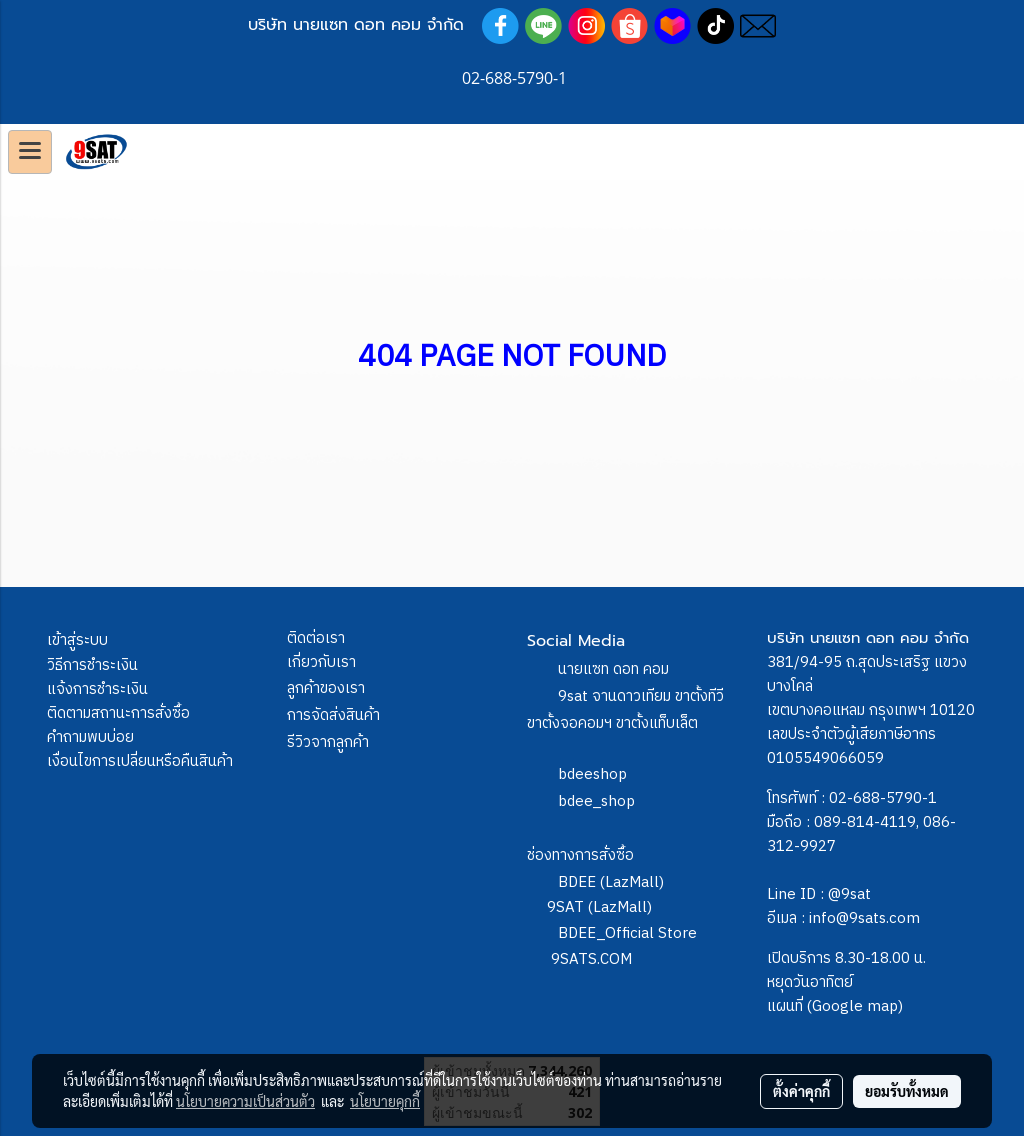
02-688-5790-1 (883, 798)
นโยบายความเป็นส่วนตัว (245, 1101)
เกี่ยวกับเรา (321, 662)
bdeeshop (592, 774)
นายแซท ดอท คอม (613, 669)
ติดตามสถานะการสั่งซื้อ (118, 713)
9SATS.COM (591, 959)
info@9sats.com (864, 918)
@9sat (849, 894)
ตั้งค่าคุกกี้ (801, 1091)
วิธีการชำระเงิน (92, 665)
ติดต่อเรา (316, 638)
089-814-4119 (865, 822)
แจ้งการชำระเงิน (97, 689)
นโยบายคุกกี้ (385, 1101)
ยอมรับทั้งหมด (907, 1091)
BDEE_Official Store (627, 933)
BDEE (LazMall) (611, 882)
